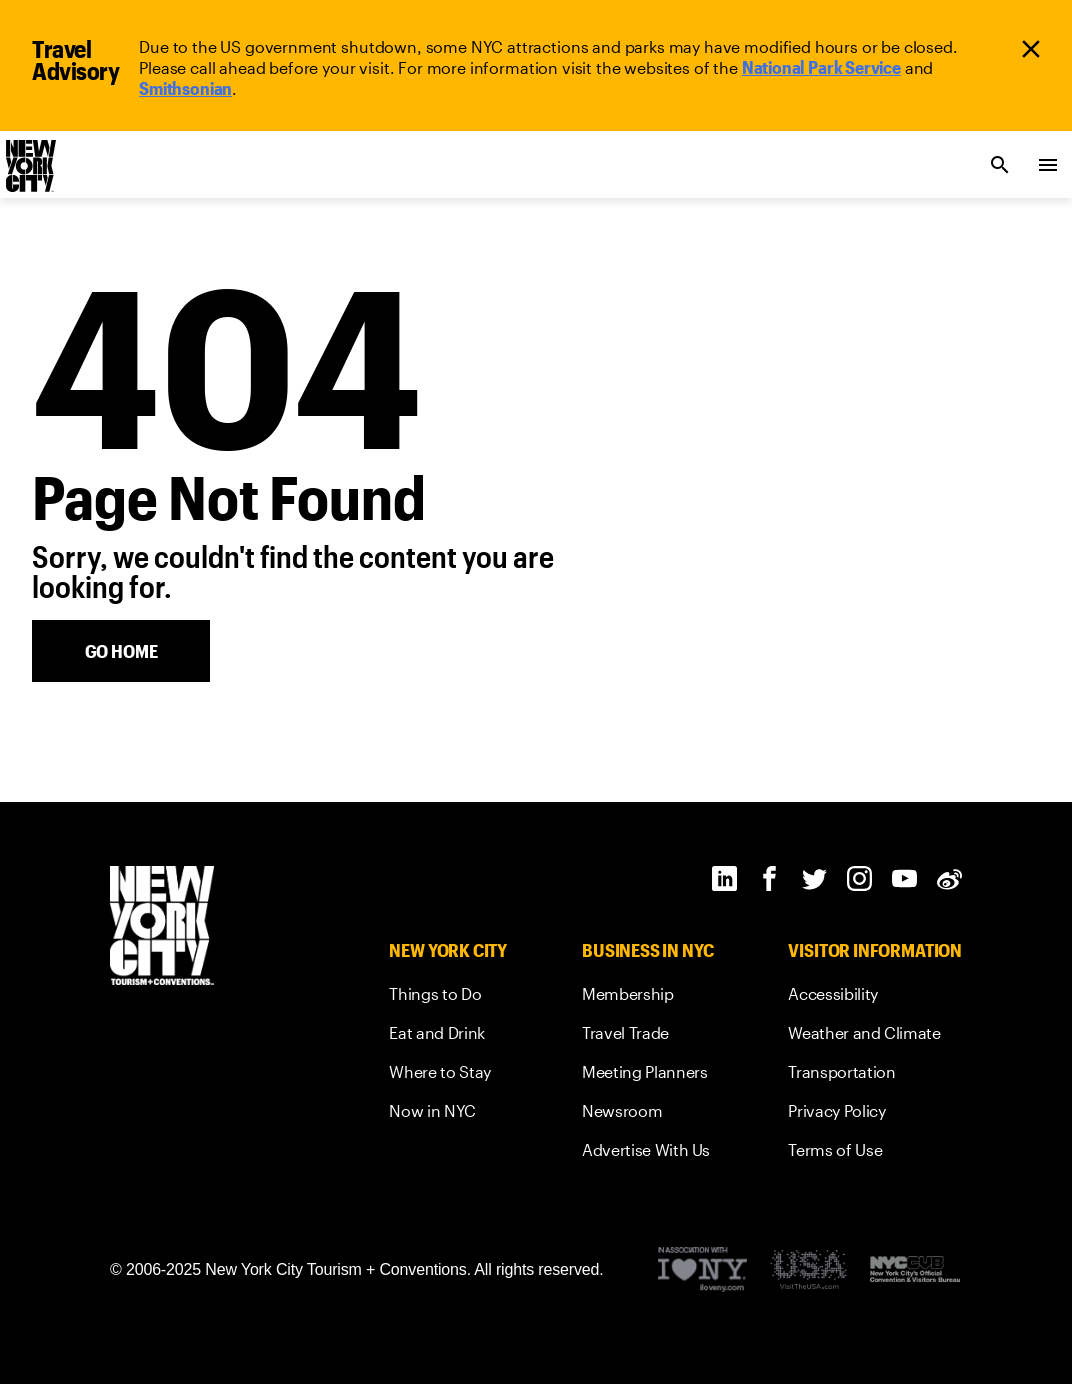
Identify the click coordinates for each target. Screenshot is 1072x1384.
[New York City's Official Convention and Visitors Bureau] (915, 1270)
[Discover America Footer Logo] (808, 1270)
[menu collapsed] (1048, 165)
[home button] (121, 651)
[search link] (1000, 165)
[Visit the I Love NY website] (702, 1270)
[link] (821, 67)
